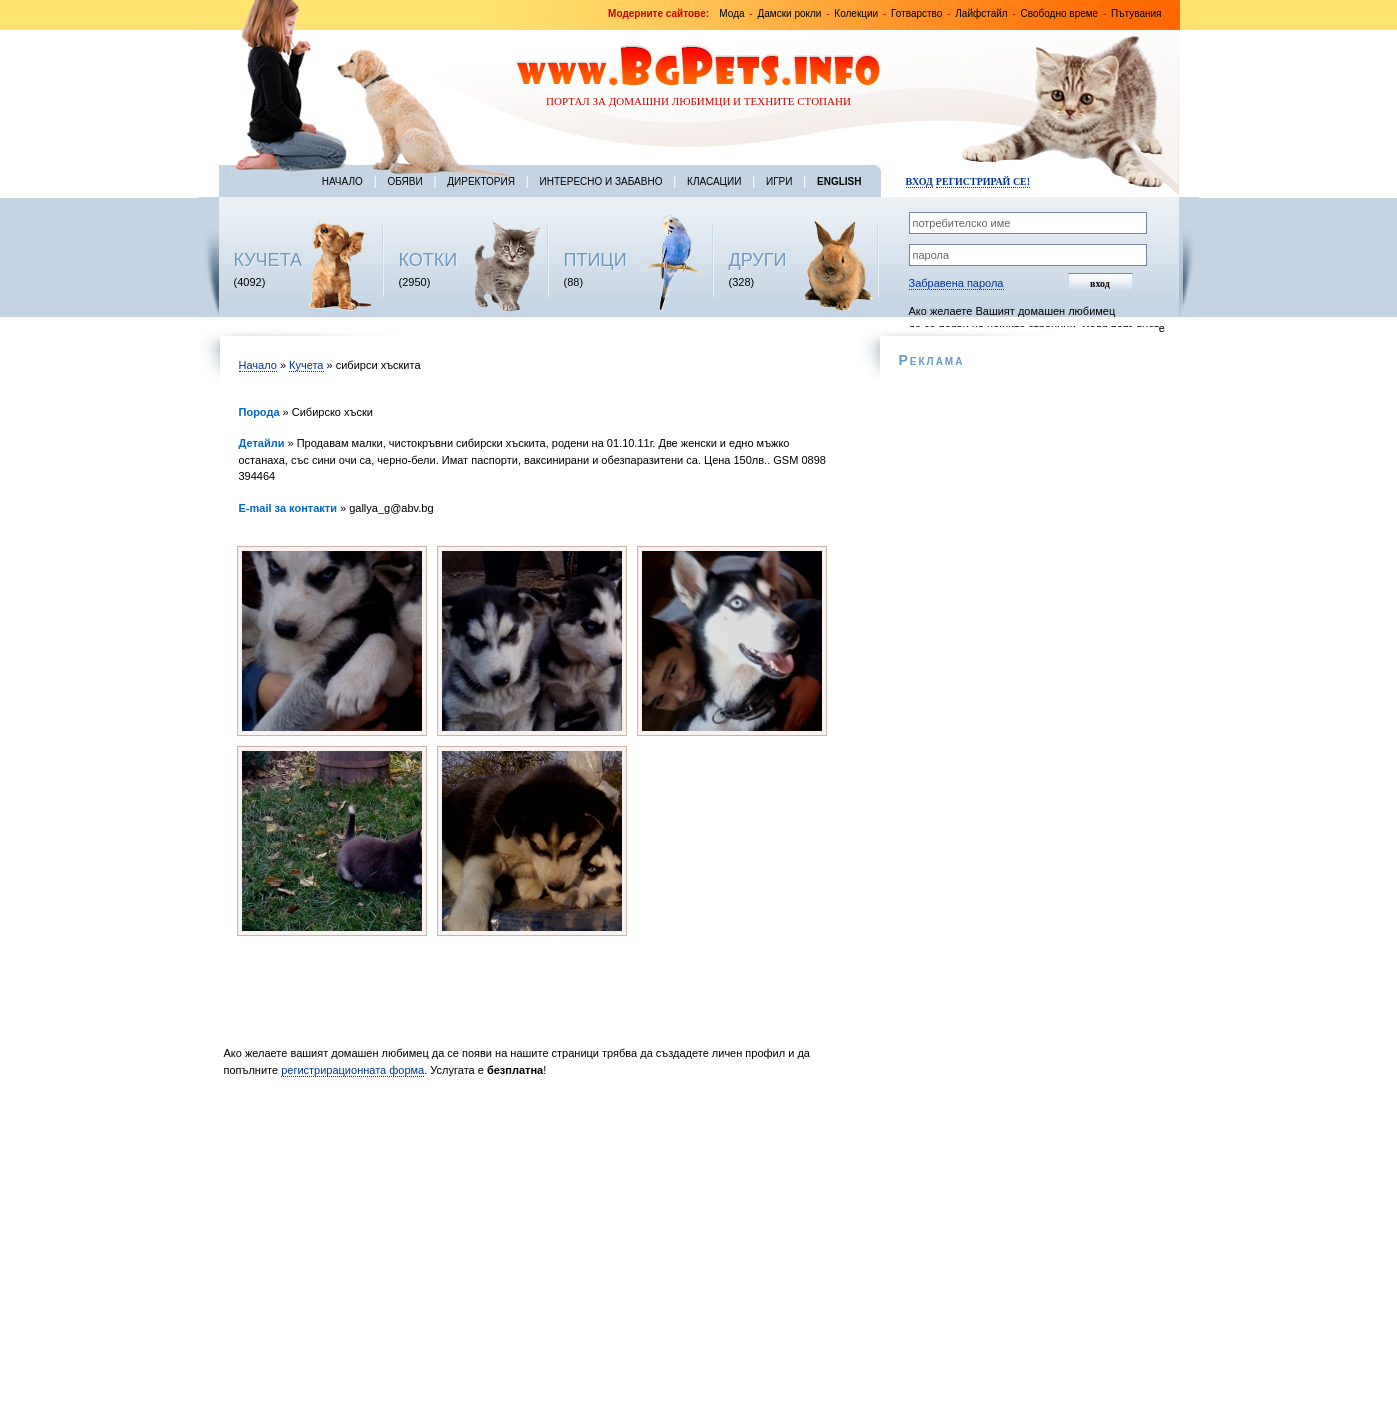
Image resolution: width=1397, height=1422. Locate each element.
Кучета (306, 365)
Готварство (916, 13)
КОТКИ (428, 260)
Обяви (404, 181)
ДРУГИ (758, 260)
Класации (714, 181)
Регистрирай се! (983, 181)
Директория (481, 181)
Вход (919, 181)
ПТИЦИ (595, 260)
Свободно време (1060, 13)
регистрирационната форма (352, 1070)
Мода (731, 13)
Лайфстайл (981, 13)
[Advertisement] (536, 1255)
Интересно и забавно (601, 181)
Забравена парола (956, 283)
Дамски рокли (789, 13)
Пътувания (1136, 13)
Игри (779, 181)
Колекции (856, 13)
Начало (342, 181)
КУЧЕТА (268, 260)
